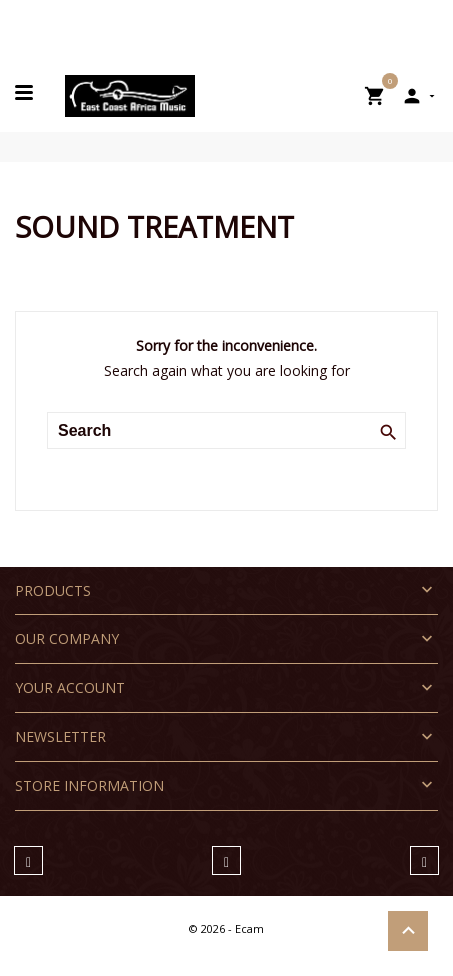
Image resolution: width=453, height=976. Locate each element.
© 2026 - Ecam (226, 928)
